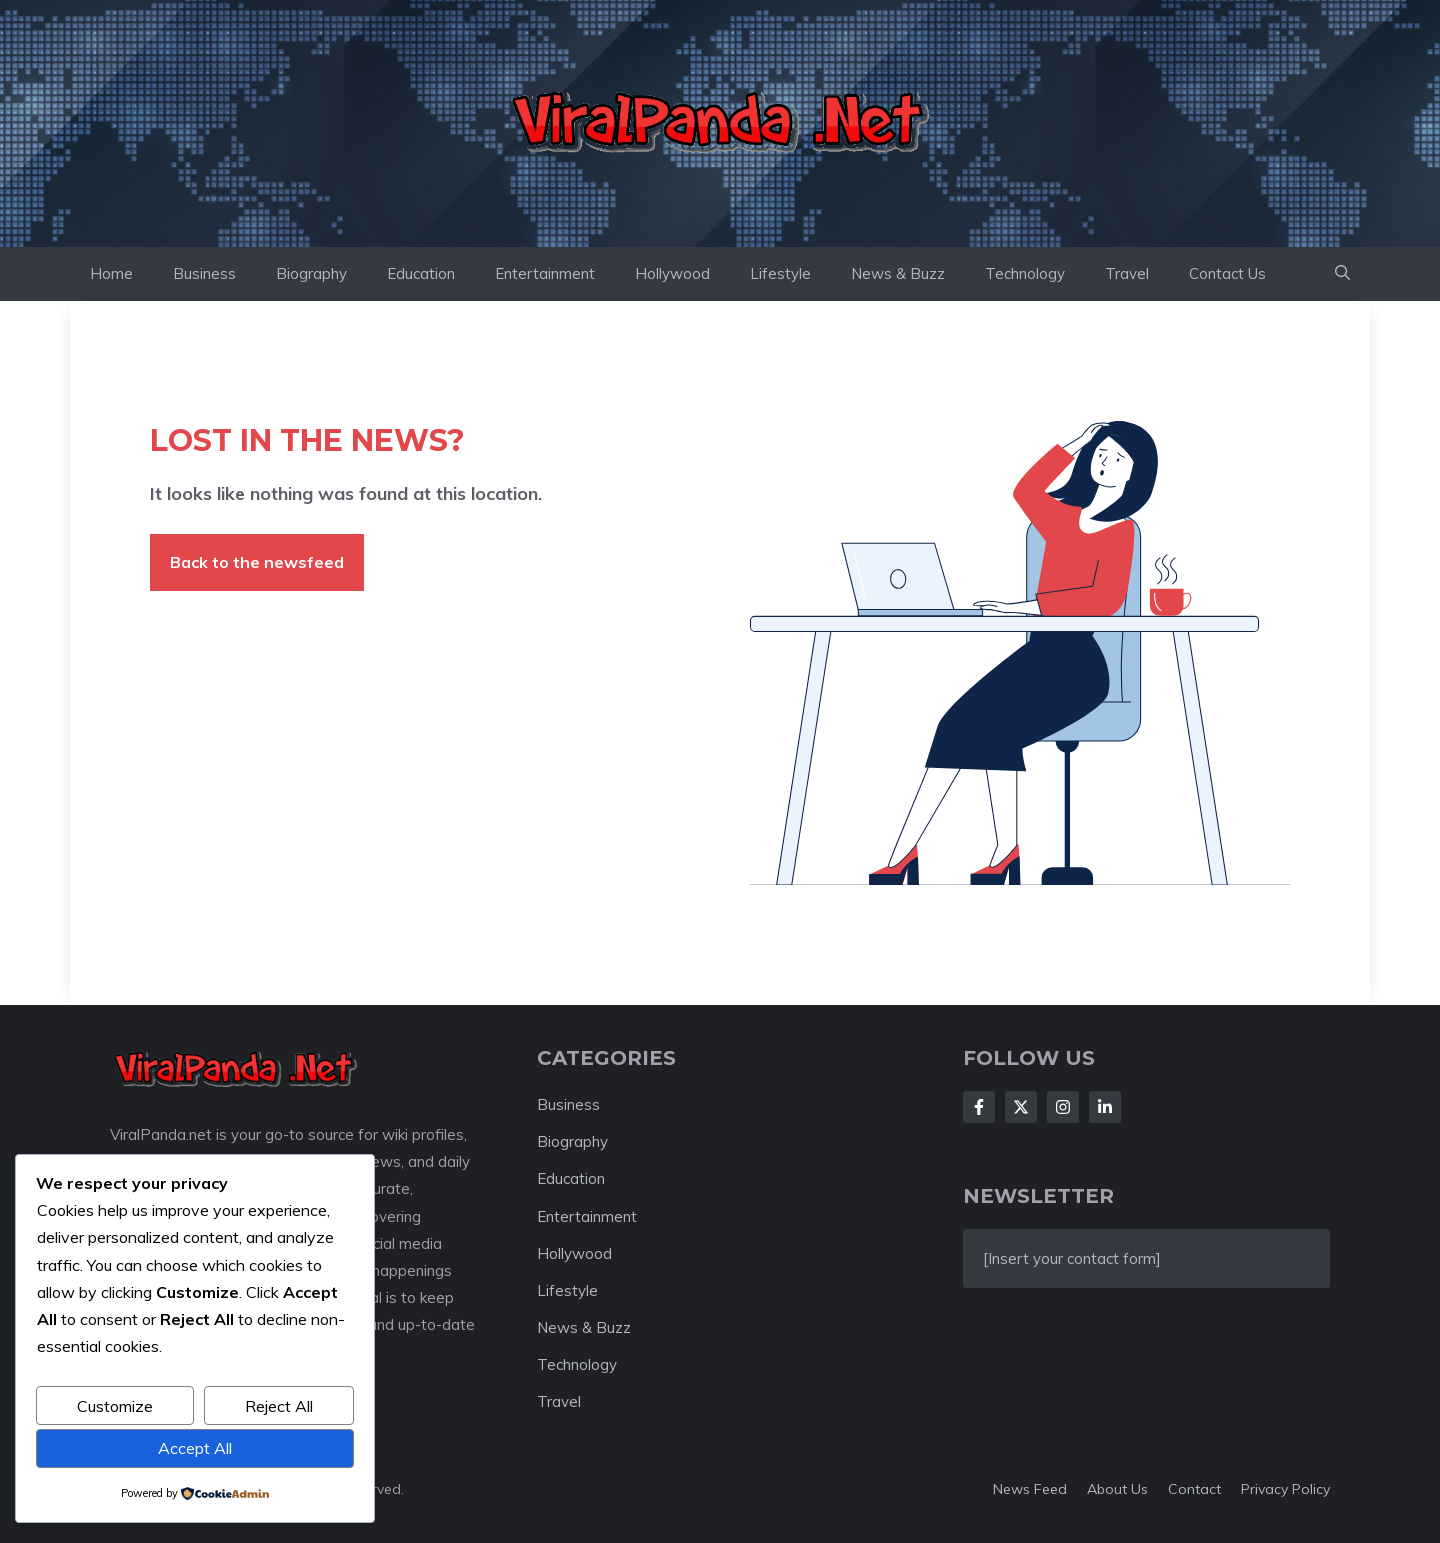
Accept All (195, 1448)
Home (111, 273)
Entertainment (545, 273)
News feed (1030, 1489)
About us (1117, 1489)
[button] (1342, 274)
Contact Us (1227, 273)
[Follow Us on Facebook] (979, 1107)
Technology (1025, 273)
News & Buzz (898, 273)
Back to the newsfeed (257, 562)
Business (204, 273)
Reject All (279, 1406)
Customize (115, 1406)
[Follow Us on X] (1021, 1107)
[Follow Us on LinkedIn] (1105, 1107)
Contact (1194, 1489)
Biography (311, 273)
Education (421, 273)
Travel (1127, 273)
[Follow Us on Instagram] (1063, 1107)
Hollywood (672, 273)
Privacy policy (1285, 1489)
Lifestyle (780, 273)
